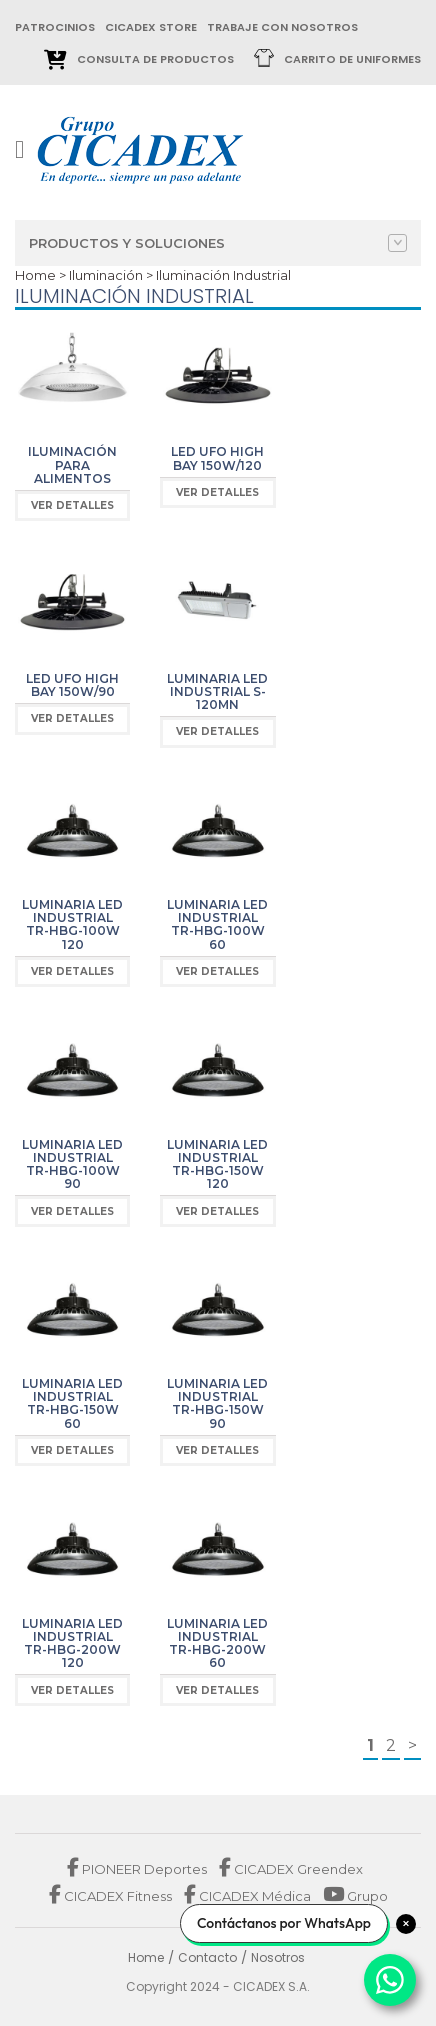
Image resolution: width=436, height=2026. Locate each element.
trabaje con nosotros (282, 27)
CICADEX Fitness (112, 1896)
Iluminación (106, 275)
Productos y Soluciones (218, 243)
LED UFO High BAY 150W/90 (72, 685)
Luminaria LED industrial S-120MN (217, 691)
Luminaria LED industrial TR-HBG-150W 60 (72, 1403)
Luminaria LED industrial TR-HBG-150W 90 (217, 1403)
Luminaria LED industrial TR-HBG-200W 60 (217, 1643)
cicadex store (151, 27)
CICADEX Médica (247, 1896)
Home (35, 275)
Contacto (207, 1957)
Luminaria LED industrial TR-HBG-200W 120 (72, 1643)
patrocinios (55, 27)
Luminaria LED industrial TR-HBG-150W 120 (217, 1164)
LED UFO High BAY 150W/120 (217, 458)
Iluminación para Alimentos (72, 464)
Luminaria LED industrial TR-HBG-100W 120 (72, 924)
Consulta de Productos (155, 59)
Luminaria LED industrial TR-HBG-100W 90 (72, 1164)
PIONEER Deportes (138, 1869)
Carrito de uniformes (352, 59)
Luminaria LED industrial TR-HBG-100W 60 (217, 924)
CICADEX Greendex (291, 1869)
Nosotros (278, 1957)
